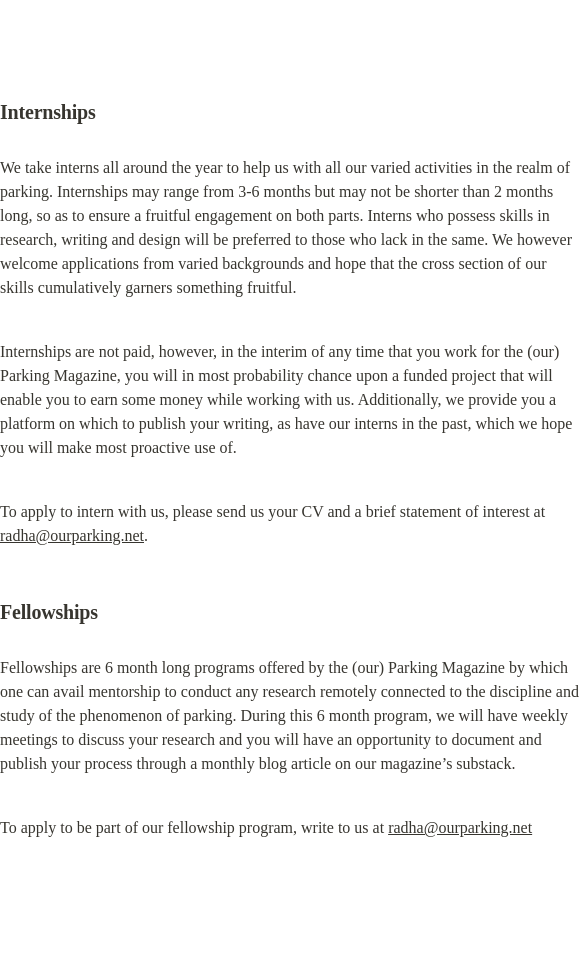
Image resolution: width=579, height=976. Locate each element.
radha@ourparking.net (72, 535)
